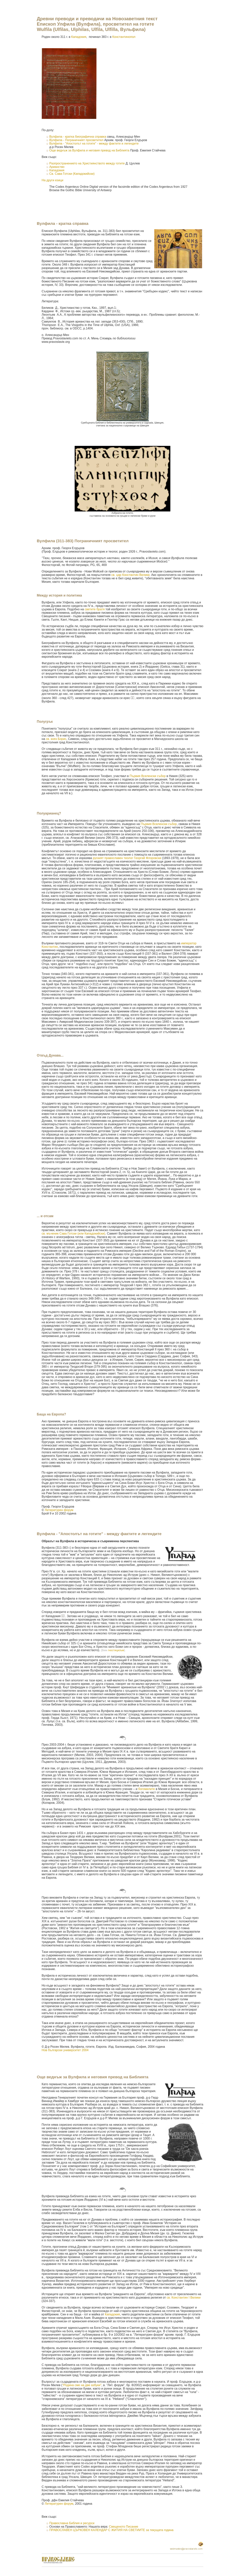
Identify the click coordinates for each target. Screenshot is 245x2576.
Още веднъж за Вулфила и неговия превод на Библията (89, 150)
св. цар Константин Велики (130, 574)
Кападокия (78, 36)
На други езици (52, 180)
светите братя (95, 609)
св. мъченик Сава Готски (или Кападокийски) (73, 1233)
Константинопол (123, 36)
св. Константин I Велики (184, 2297)
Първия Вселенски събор (148, 776)
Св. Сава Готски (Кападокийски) (72, 173)
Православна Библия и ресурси (72, 2523)
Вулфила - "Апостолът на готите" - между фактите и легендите (94, 143)
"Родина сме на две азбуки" (81, 2385)
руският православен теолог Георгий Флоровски (127, 858)
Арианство (57, 166)
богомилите (146, 1789)
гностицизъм (116, 1650)
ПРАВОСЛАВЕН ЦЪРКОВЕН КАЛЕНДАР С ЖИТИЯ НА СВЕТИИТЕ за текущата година (111, 2530)
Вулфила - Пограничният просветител (76, 140)
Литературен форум (59, 1510)
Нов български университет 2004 (65, 2050)
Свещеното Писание (123, 2526)
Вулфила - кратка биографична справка (77, 136)
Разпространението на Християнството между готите (87, 163)
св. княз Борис (56, 739)
